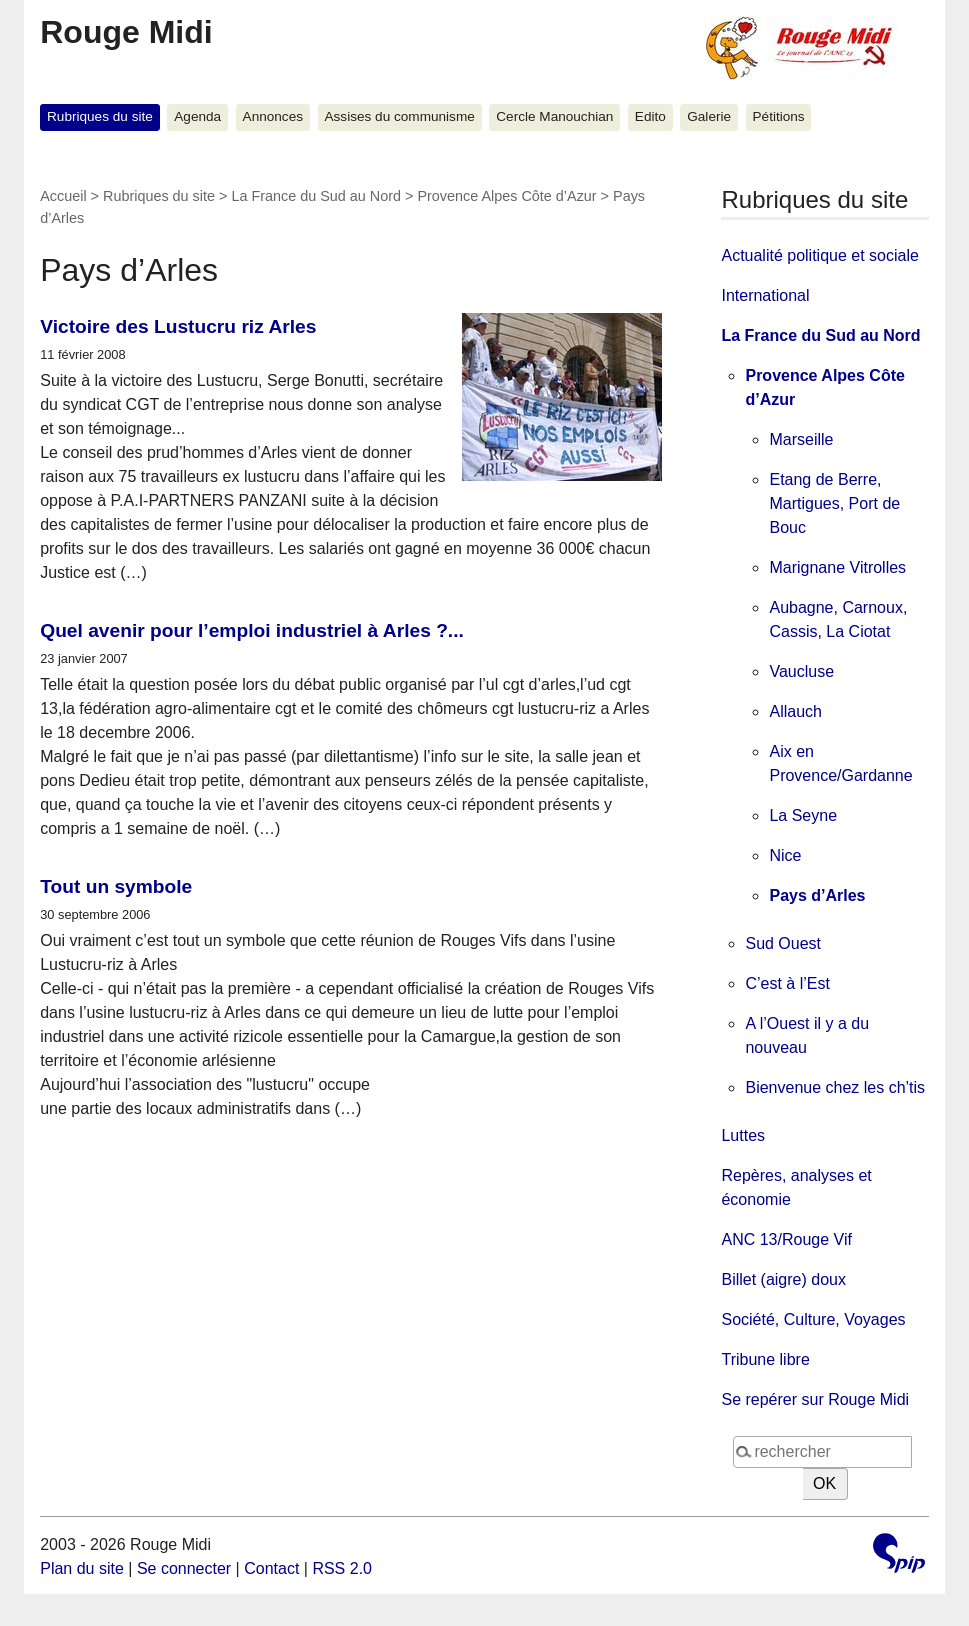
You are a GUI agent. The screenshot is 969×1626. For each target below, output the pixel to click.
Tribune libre (765, 1359)
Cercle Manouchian (554, 116)
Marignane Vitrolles (837, 567)
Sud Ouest (783, 943)
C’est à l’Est (787, 983)
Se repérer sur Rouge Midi (815, 1399)
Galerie (709, 116)
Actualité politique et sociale (819, 255)
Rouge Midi (126, 32)
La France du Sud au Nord (316, 196)
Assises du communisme (399, 116)
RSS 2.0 (342, 1568)
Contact (271, 1568)
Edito (650, 116)
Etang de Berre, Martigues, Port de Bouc (834, 503)
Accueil (63, 196)
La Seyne (803, 815)
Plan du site (82, 1568)
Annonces (273, 116)
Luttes (743, 1135)
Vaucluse (801, 671)
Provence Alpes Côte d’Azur (506, 196)
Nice (785, 855)
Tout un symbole (116, 886)
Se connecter (184, 1568)
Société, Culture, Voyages (813, 1319)
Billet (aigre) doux (783, 1279)
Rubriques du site (100, 116)
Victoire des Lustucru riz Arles (178, 326)
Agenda (197, 116)
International (765, 295)
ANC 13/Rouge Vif (786, 1239)
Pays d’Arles (817, 895)
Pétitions (779, 116)
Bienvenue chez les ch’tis (835, 1087)
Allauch (795, 711)
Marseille (801, 439)
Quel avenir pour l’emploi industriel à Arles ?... (252, 630)
